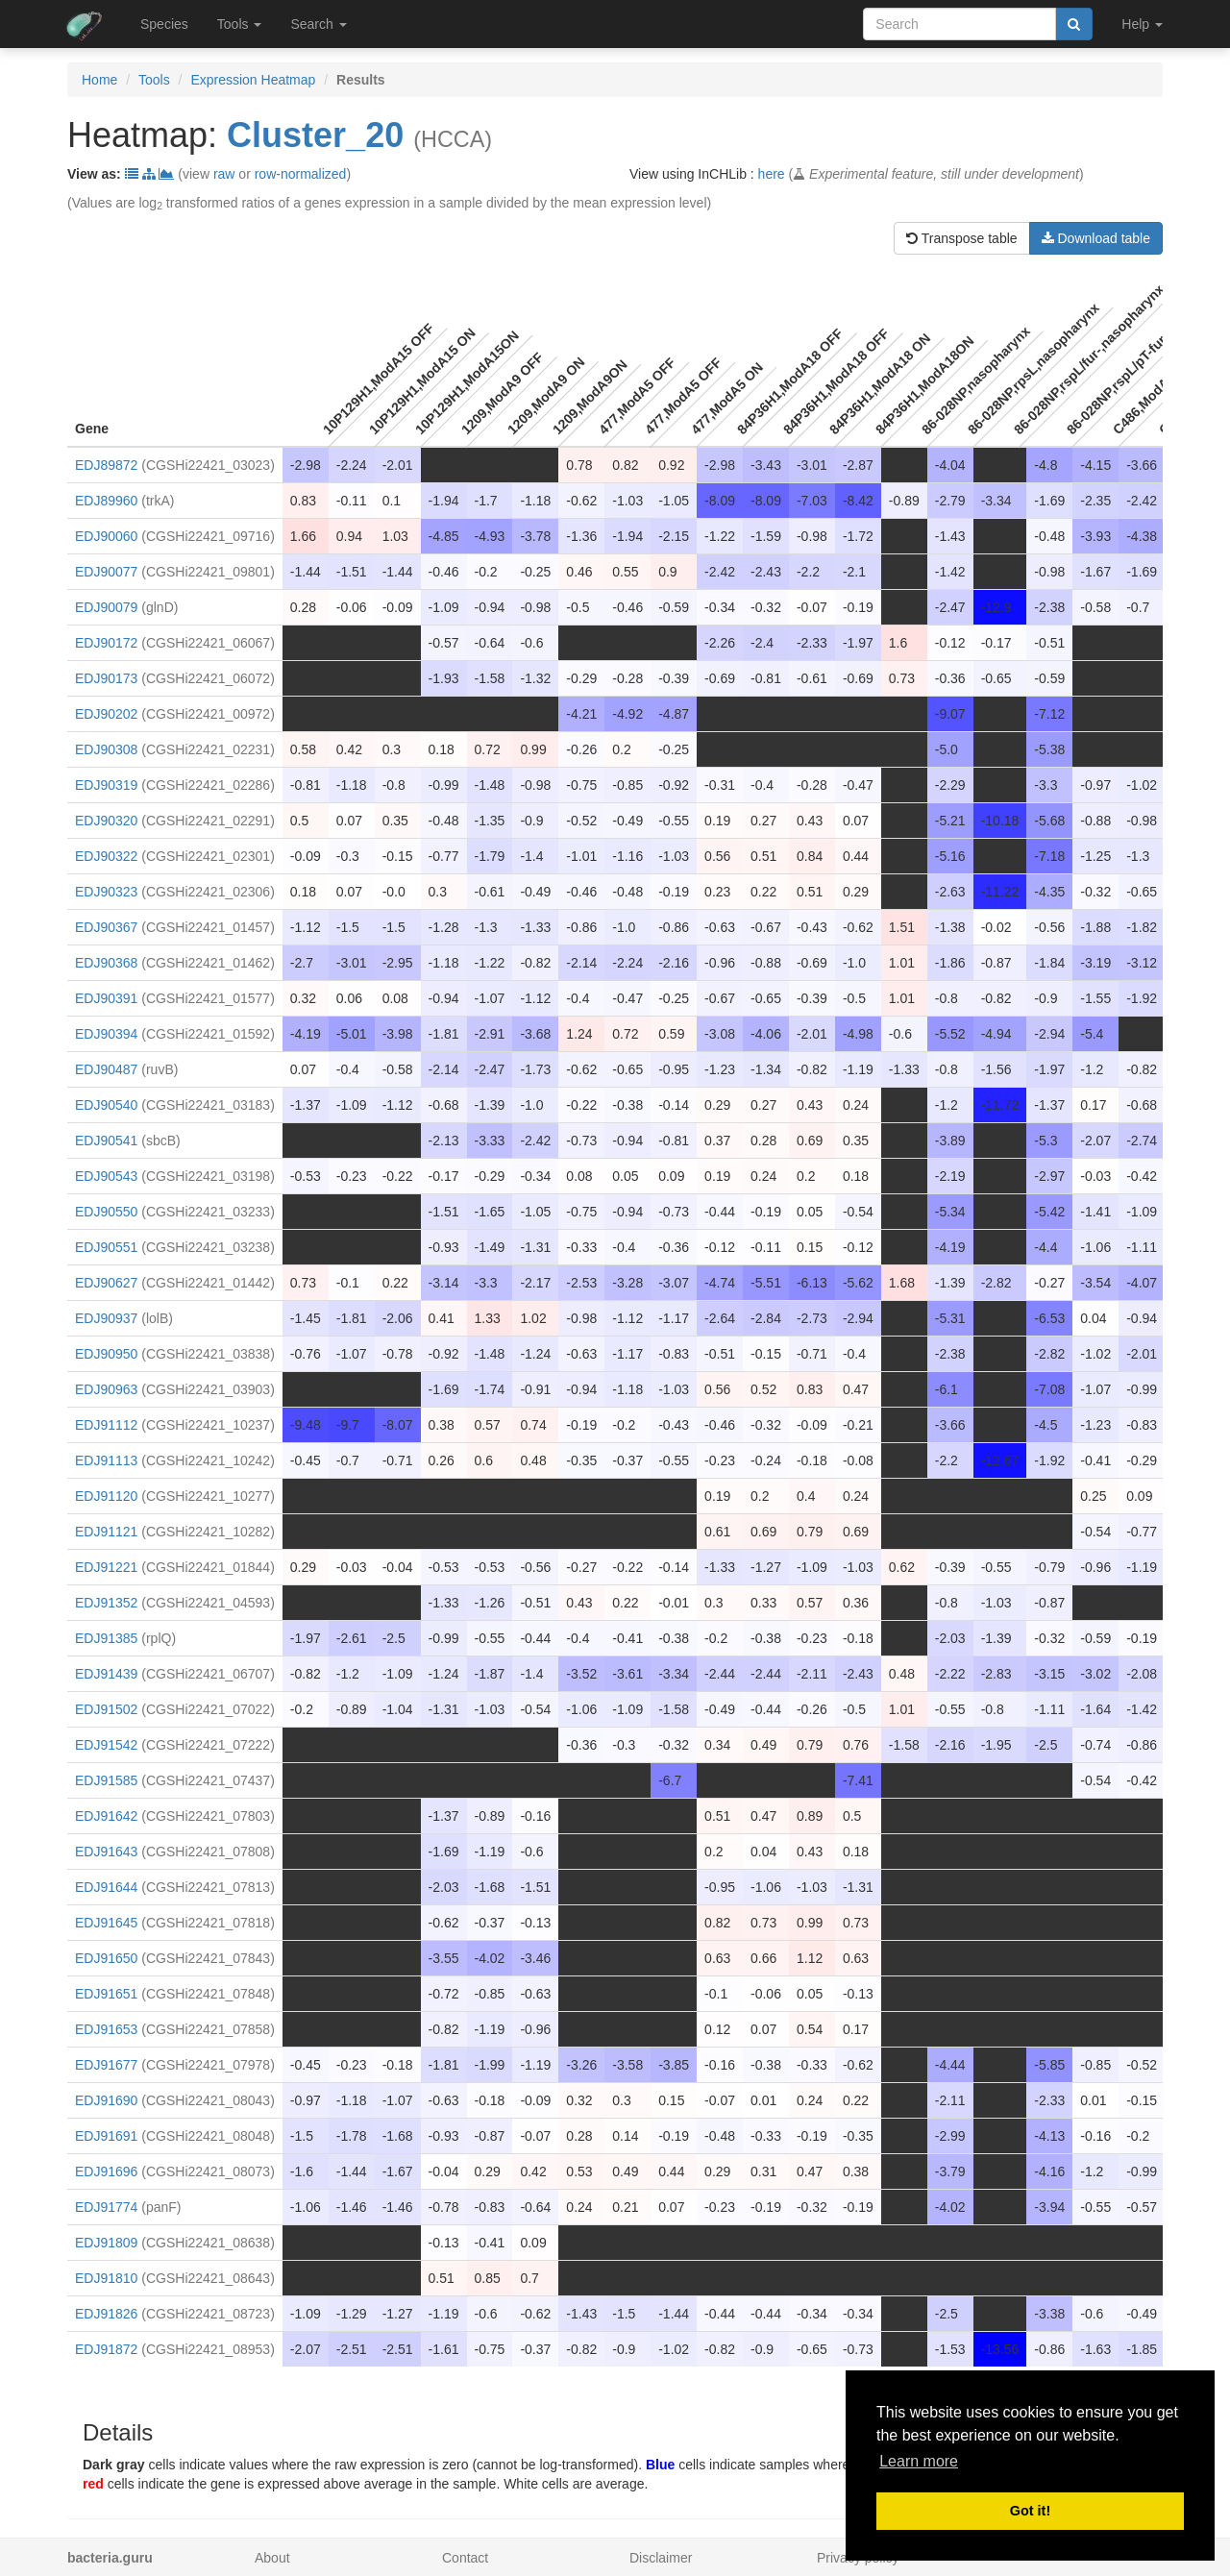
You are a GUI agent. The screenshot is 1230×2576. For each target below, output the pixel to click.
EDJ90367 (106, 927)
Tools (154, 79)
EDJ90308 (106, 749)
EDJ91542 (106, 1745)
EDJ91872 (106, 2349)
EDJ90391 (106, 998)
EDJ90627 (106, 1282)
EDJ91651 (106, 1993)
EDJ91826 (106, 2313)
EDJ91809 (106, 2242)
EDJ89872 (106, 465)
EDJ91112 (106, 1425)
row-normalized (301, 174)
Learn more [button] (918, 2461)
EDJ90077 (106, 571)
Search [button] (318, 24)
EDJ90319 (106, 785)
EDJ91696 (106, 2171)
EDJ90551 (106, 1247)
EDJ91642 (106, 1816)
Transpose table (962, 238)
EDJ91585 (106, 1780)
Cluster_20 (315, 135)
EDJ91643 (106, 1851)
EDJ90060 (106, 536)
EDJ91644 (106, 1887)
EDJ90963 (106, 1389)
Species (164, 24)
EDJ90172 (106, 642)
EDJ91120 (106, 1496)
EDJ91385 (106, 1638)
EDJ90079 (106, 607)
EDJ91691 (106, 2136)
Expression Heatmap (252, 79)
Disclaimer (660, 2557)
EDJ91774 (106, 2207)
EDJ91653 (106, 2029)
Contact (465, 2557)
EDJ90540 (106, 1105)
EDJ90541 (106, 1140)
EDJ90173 (106, 678)
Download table (1096, 238)
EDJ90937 (106, 1318)
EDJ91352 (106, 1602)
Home (99, 79)
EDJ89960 (106, 500)
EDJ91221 (106, 1567)
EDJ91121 (106, 1531)
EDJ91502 (106, 1709)
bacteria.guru (110, 2557)
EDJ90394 (106, 1034)
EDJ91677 (106, 2065)
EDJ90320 (106, 820)
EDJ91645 (106, 1922)
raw (224, 174)
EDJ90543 (106, 1176)
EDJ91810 (106, 2278)
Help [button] (1142, 24)
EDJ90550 (106, 1211)
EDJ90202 (106, 714)
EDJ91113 (106, 1460)
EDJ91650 (106, 1958)
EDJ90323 (106, 891)
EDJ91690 (106, 2100)
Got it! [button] (1030, 2510)
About (272, 2557)
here (771, 174)
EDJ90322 (106, 856)
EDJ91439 (106, 1673)
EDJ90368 (106, 962)
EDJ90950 (106, 1354)
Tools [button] (239, 24)
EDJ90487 (106, 1069)
